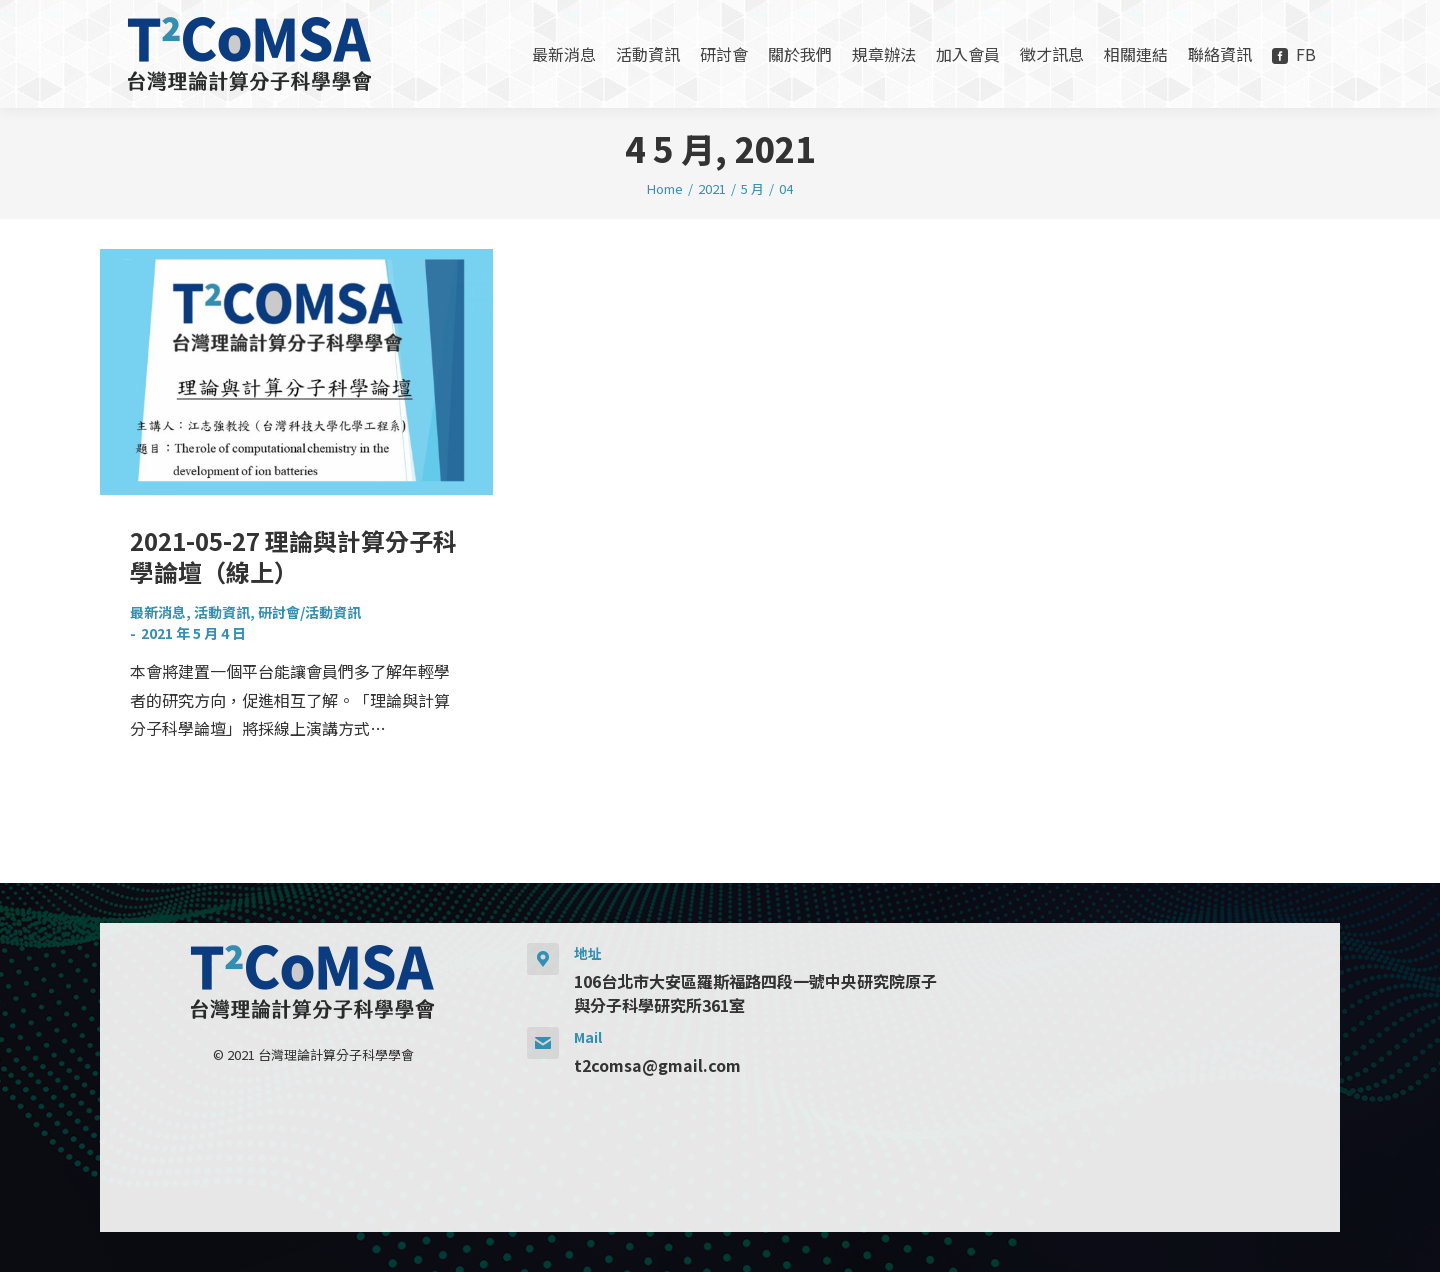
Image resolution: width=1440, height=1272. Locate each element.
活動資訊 (222, 612)
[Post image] (296, 372)
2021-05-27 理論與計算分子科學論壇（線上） (293, 556)
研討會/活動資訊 (309, 612)
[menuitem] (564, 54)
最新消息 (158, 612)
